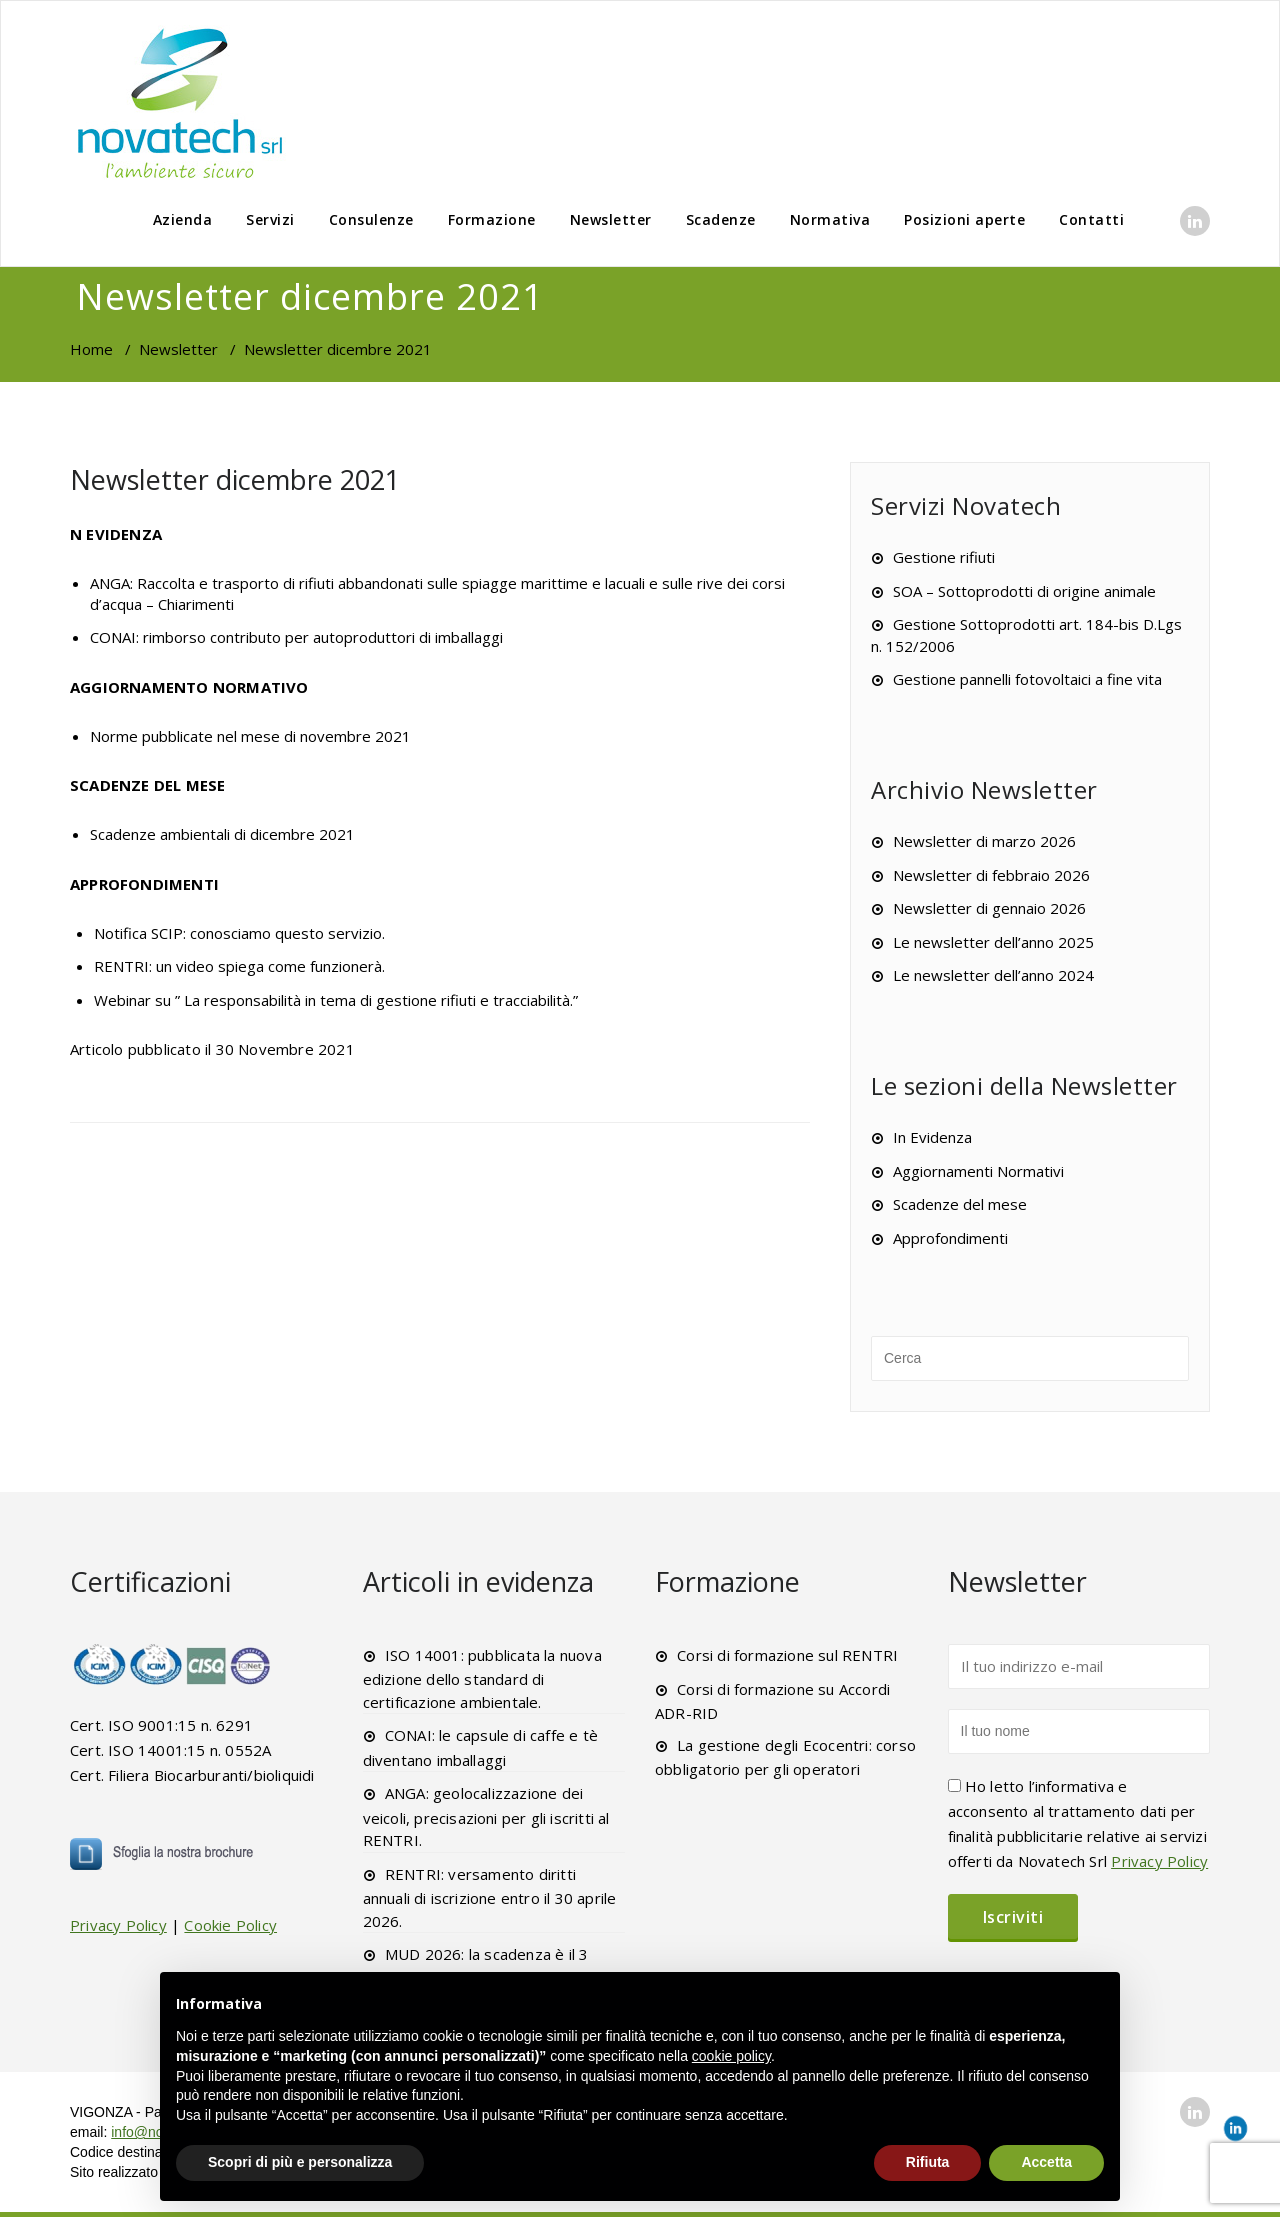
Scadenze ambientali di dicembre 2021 (222, 834)
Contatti (1091, 219)
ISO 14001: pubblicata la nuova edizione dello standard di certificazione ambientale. (482, 1678)
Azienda (183, 219)
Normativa (830, 219)
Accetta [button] (1046, 2162)
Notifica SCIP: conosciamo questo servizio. (239, 933)
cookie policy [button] (731, 2056)
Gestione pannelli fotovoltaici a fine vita (1027, 679)
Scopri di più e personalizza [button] (300, 2162)
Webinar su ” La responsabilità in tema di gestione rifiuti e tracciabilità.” (336, 1000)
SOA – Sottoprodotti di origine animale (1024, 591)
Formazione (492, 219)
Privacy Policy (118, 1925)
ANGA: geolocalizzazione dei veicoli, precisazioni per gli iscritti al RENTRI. (486, 1816)
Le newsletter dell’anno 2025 (993, 942)
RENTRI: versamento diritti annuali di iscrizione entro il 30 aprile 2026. (490, 1897)
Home (91, 349)
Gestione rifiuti (944, 557)
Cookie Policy (230, 1925)
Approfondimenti (950, 1238)
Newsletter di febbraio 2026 (991, 875)
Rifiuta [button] (928, 2162)
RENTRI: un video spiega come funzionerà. (239, 966)
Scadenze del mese (960, 1204)
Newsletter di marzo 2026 (984, 841)
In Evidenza (932, 1137)
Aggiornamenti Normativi (978, 1171)
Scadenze (721, 219)
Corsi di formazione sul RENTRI (787, 1655)
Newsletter (611, 219)
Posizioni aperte (964, 219)
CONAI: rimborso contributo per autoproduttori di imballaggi (296, 637)
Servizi (270, 219)
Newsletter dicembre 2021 (235, 479)
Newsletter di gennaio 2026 (989, 908)
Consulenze (371, 219)
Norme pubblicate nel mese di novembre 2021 (250, 736)
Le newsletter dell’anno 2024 (993, 975)
